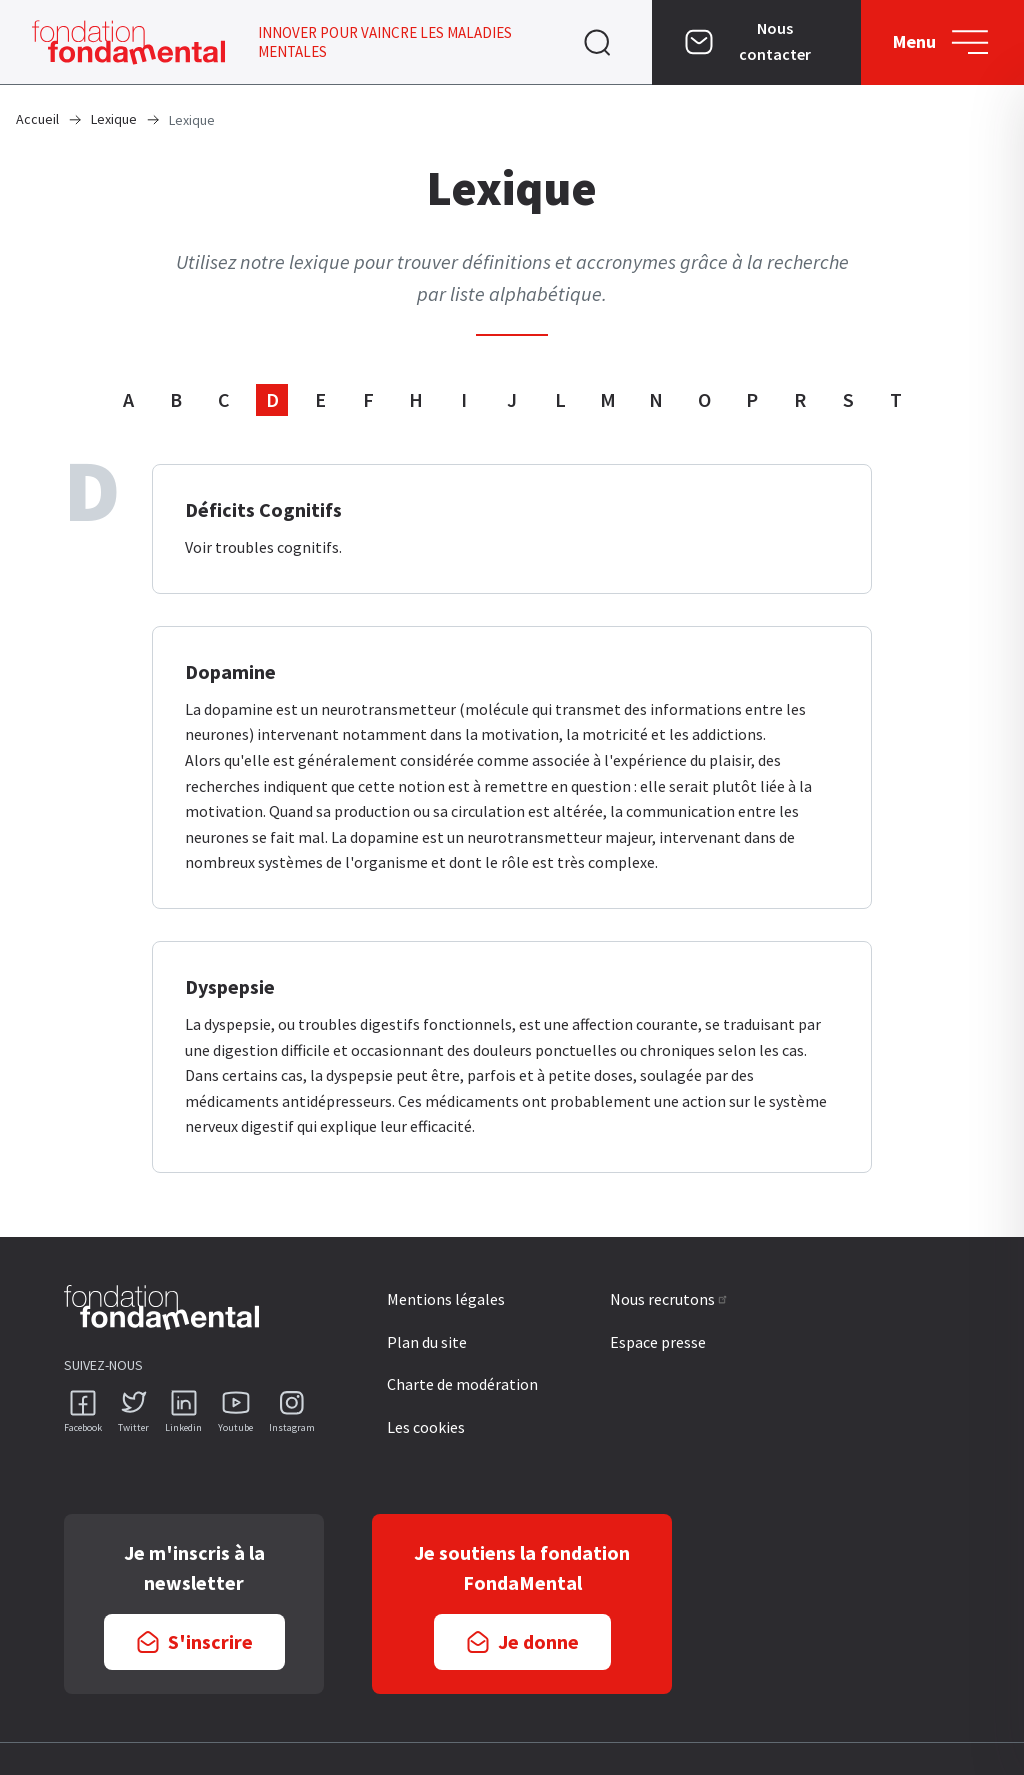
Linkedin (183, 1427)
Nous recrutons (669, 1299)
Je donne (538, 1641)
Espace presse (658, 1342)
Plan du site (427, 1342)
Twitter (133, 1427)
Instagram (292, 1427)
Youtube (235, 1427)
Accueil (37, 119)
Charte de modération (462, 1384)
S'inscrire (210, 1641)
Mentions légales (446, 1299)
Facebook (83, 1427)
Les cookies (426, 1427)
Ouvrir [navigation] (597, 42)
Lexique (114, 119)
